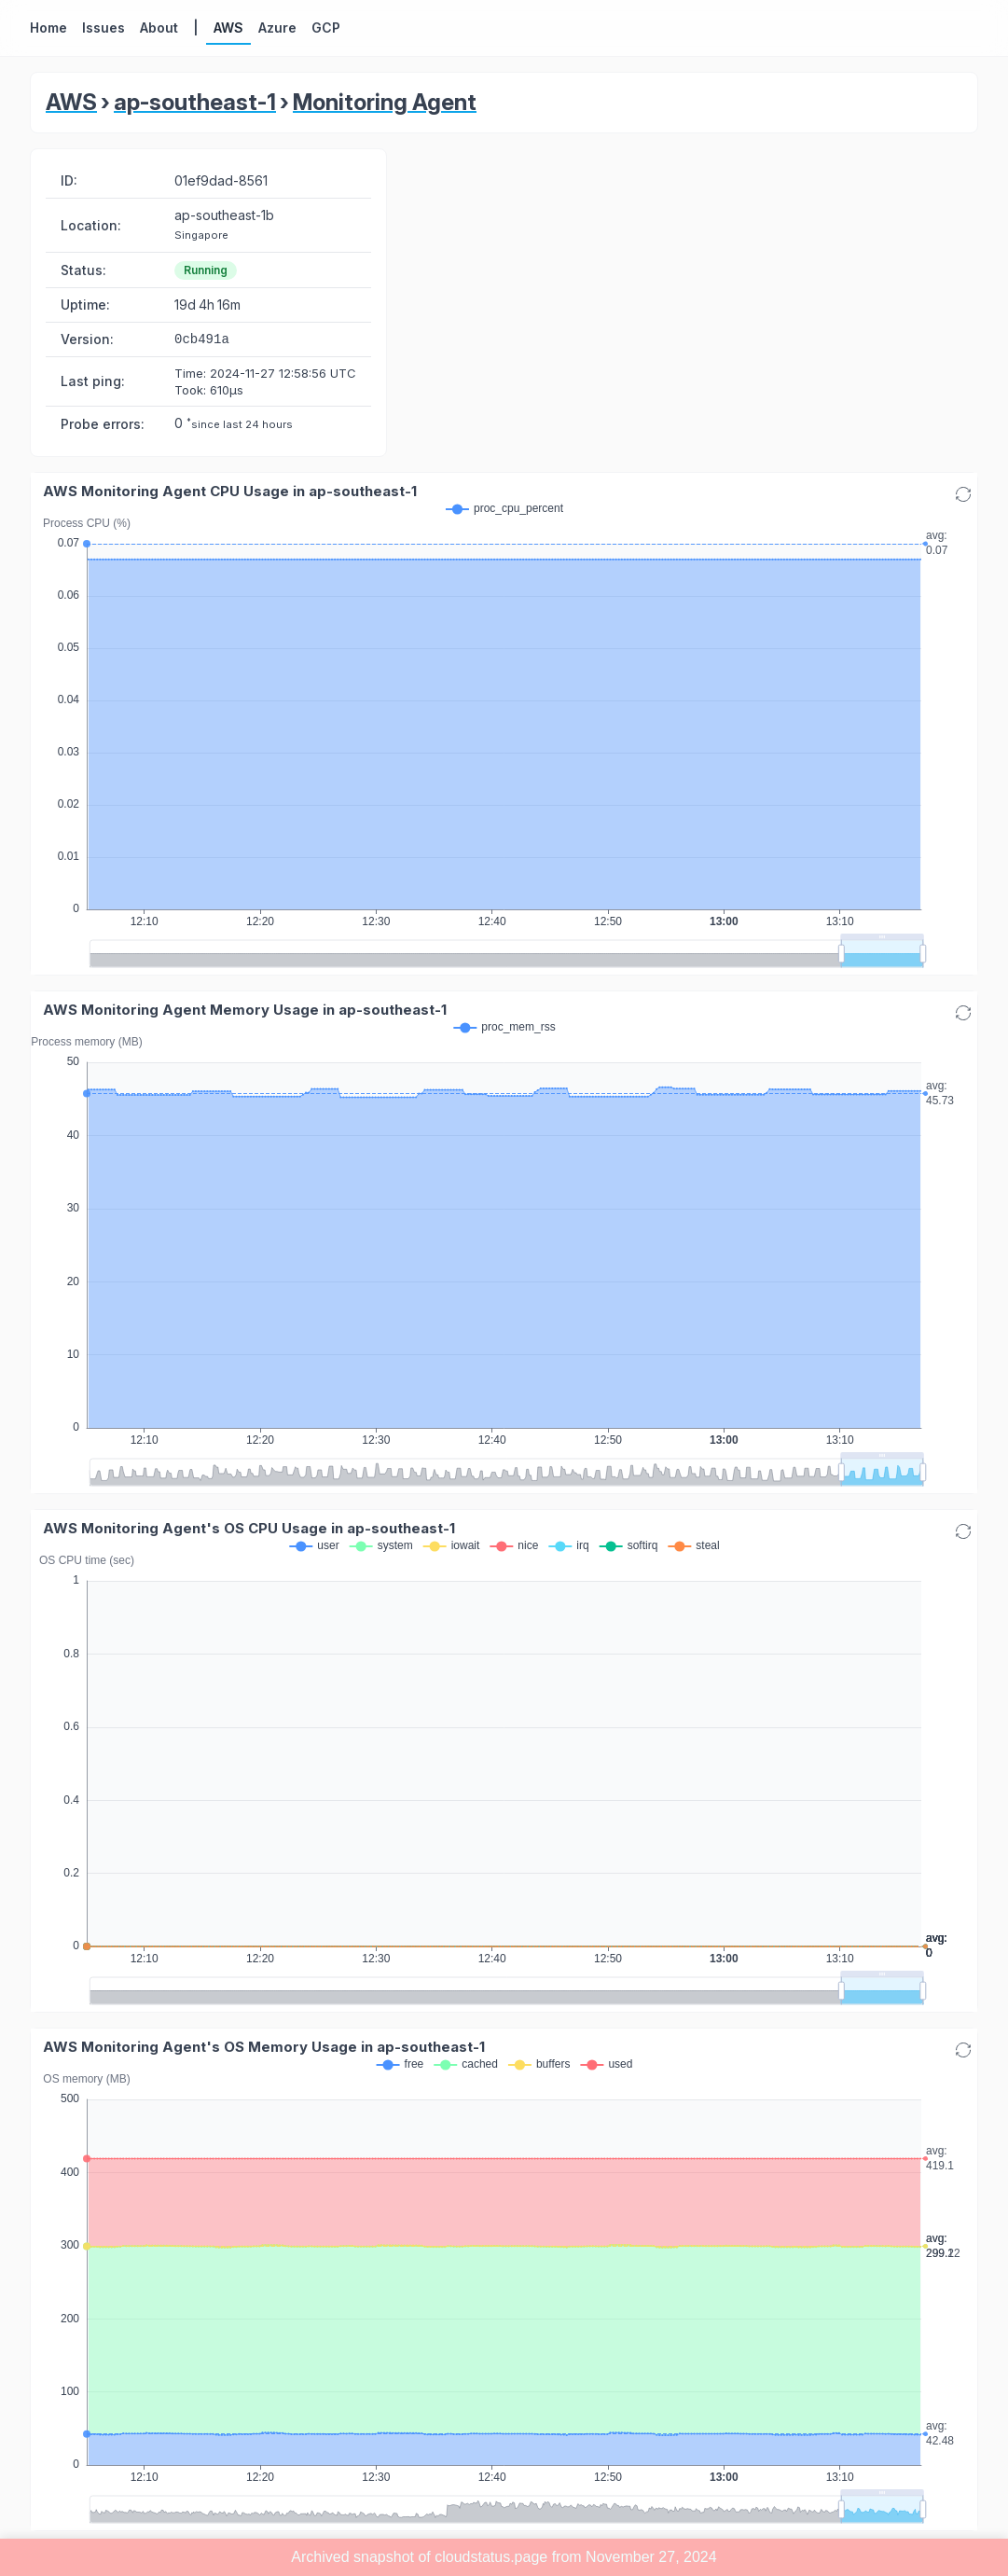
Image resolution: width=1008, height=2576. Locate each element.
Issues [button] (103, 27)
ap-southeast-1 (195, 102)
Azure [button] (277, 27)
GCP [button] (325, 27)
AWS (71, 102)
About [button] (159, 27)
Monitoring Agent (384, 102)
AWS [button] (228, 27)
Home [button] (48, 27)
